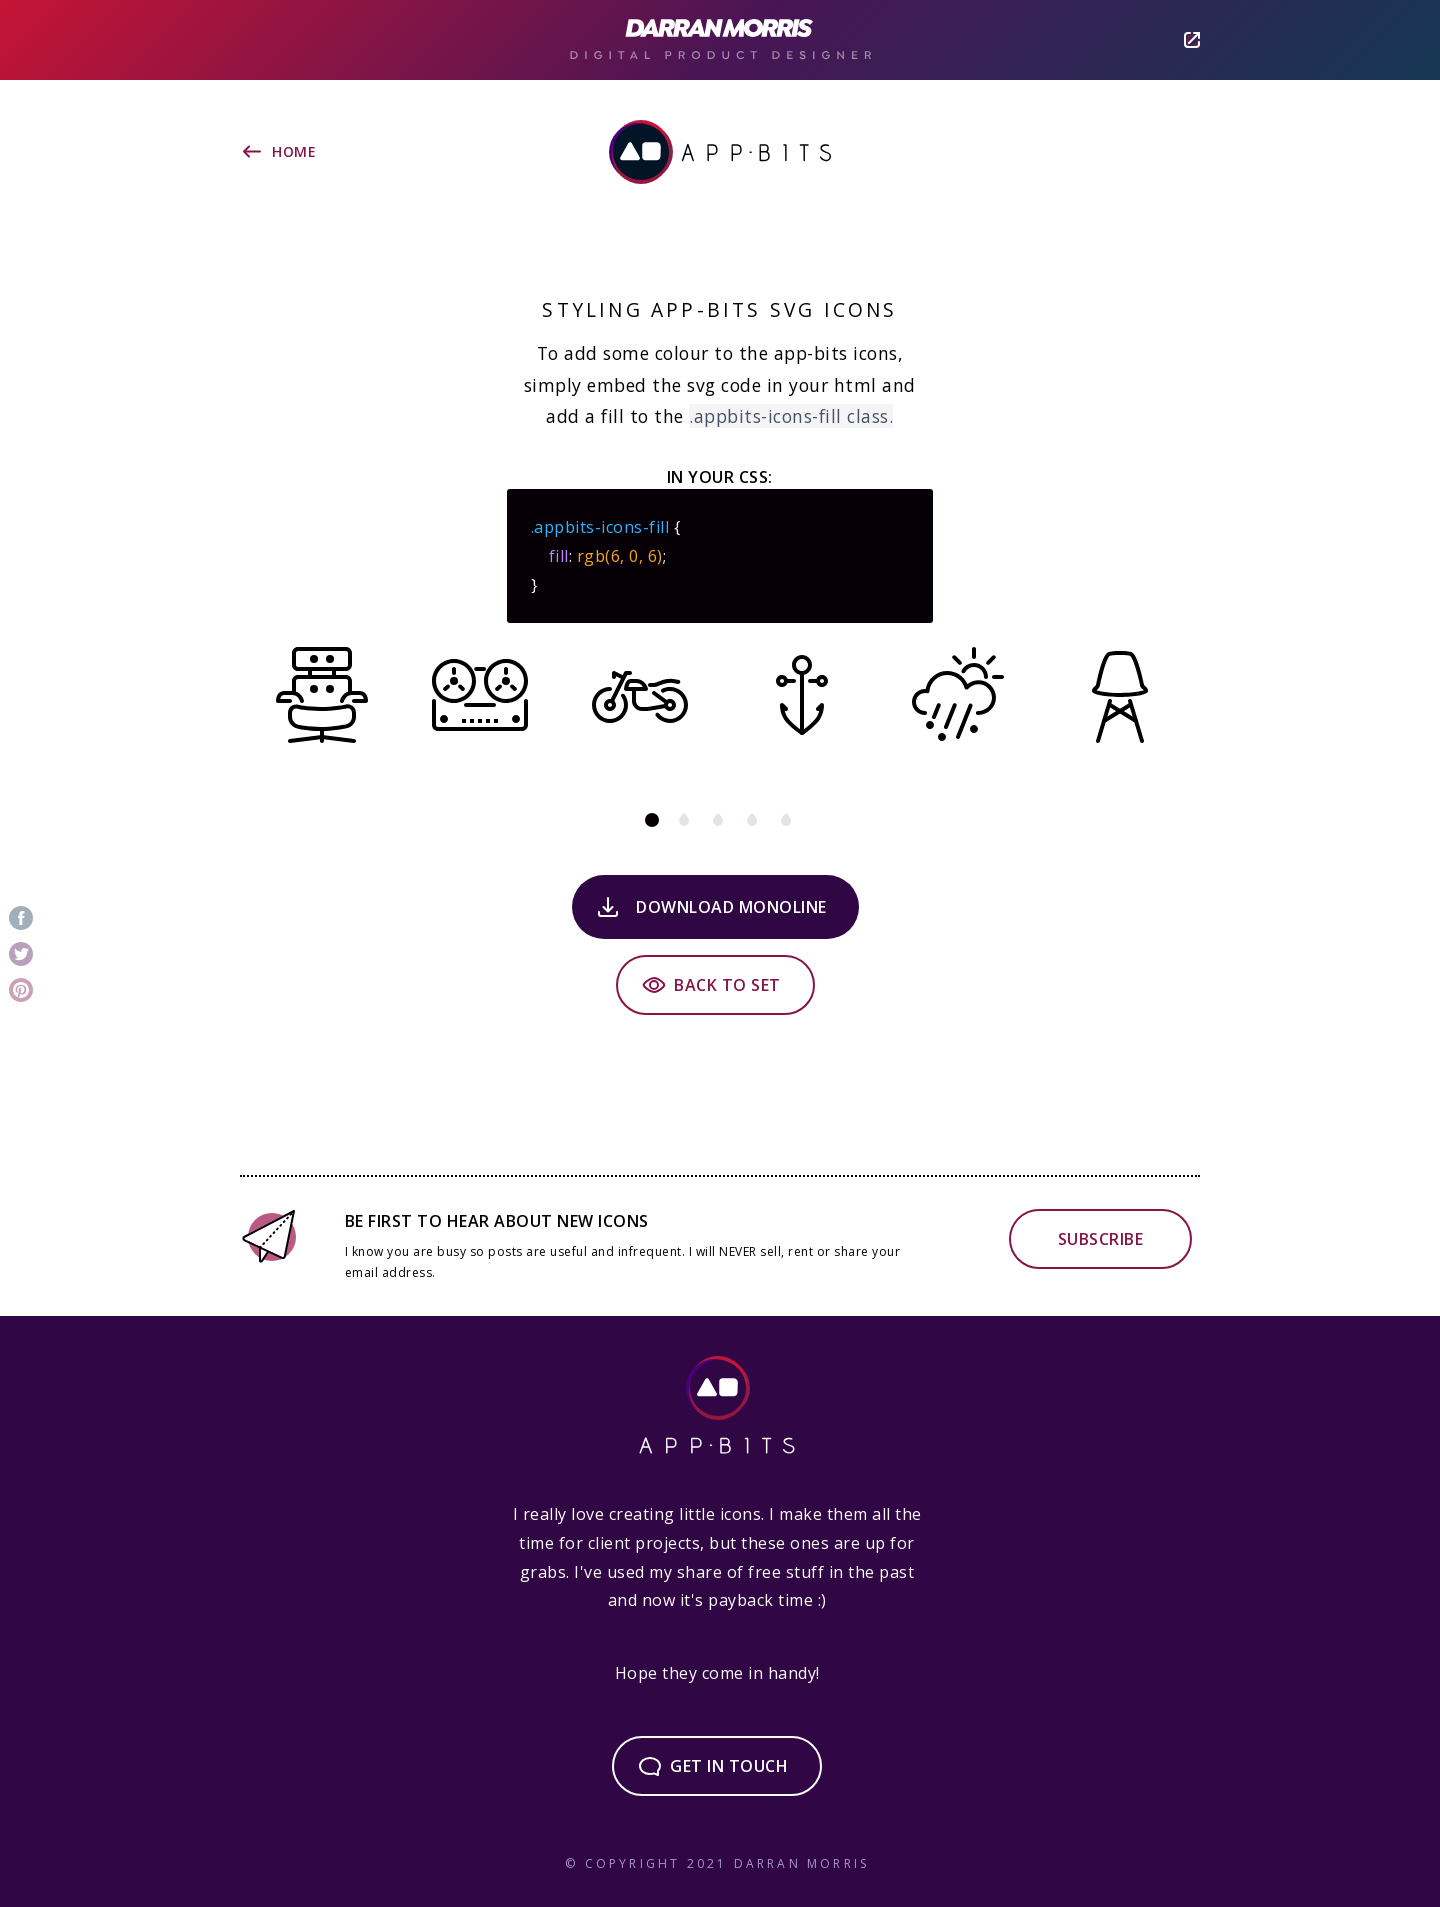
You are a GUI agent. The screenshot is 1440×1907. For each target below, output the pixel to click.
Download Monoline (731, 907)
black (652, 820)
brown (686, 820)
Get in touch (729, 1766)
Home (294, 151)
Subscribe (1101, 1239)
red (720, 820)
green (754, 820)
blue (788, 820)
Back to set (727, 985)
